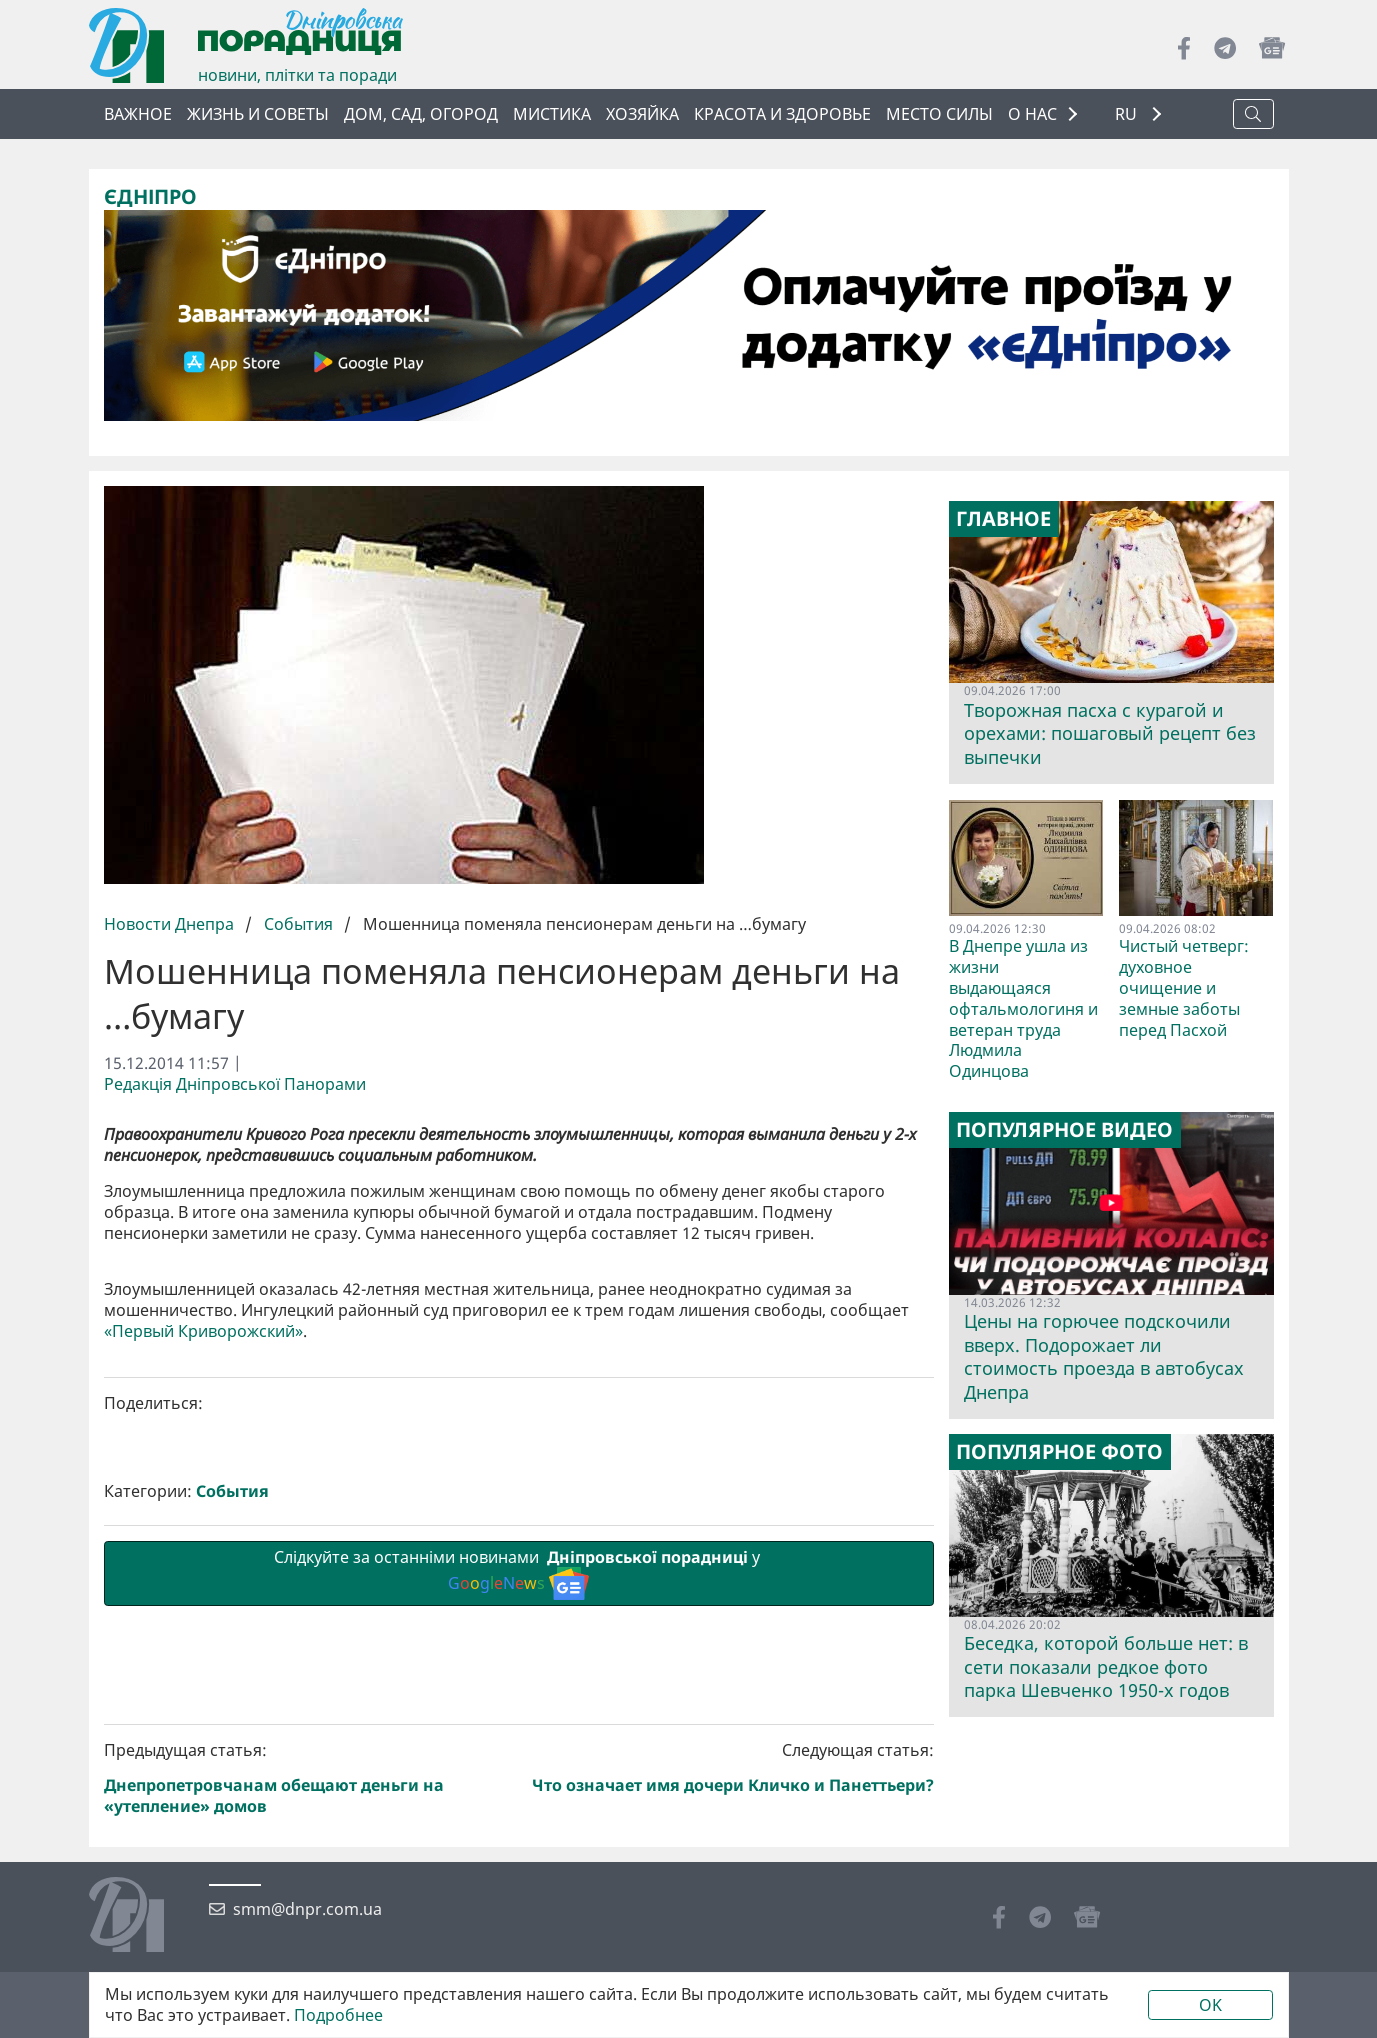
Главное (1003, 519)
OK (1210, 2005)
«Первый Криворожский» (203, 1668)
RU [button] (1128, 114)
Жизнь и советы (258, 114)
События (298, 924)
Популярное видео (1064, 1130)
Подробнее (338, 2015)
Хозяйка (642, 114)
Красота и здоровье (782, 114)
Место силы (939, 114)
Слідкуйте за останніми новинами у (519, 1910)
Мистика (552, 114)
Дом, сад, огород (421, 114)
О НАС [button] (1032, 114)
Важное (138, 114)
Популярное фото (1059, 1452)
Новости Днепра (171, 924)
